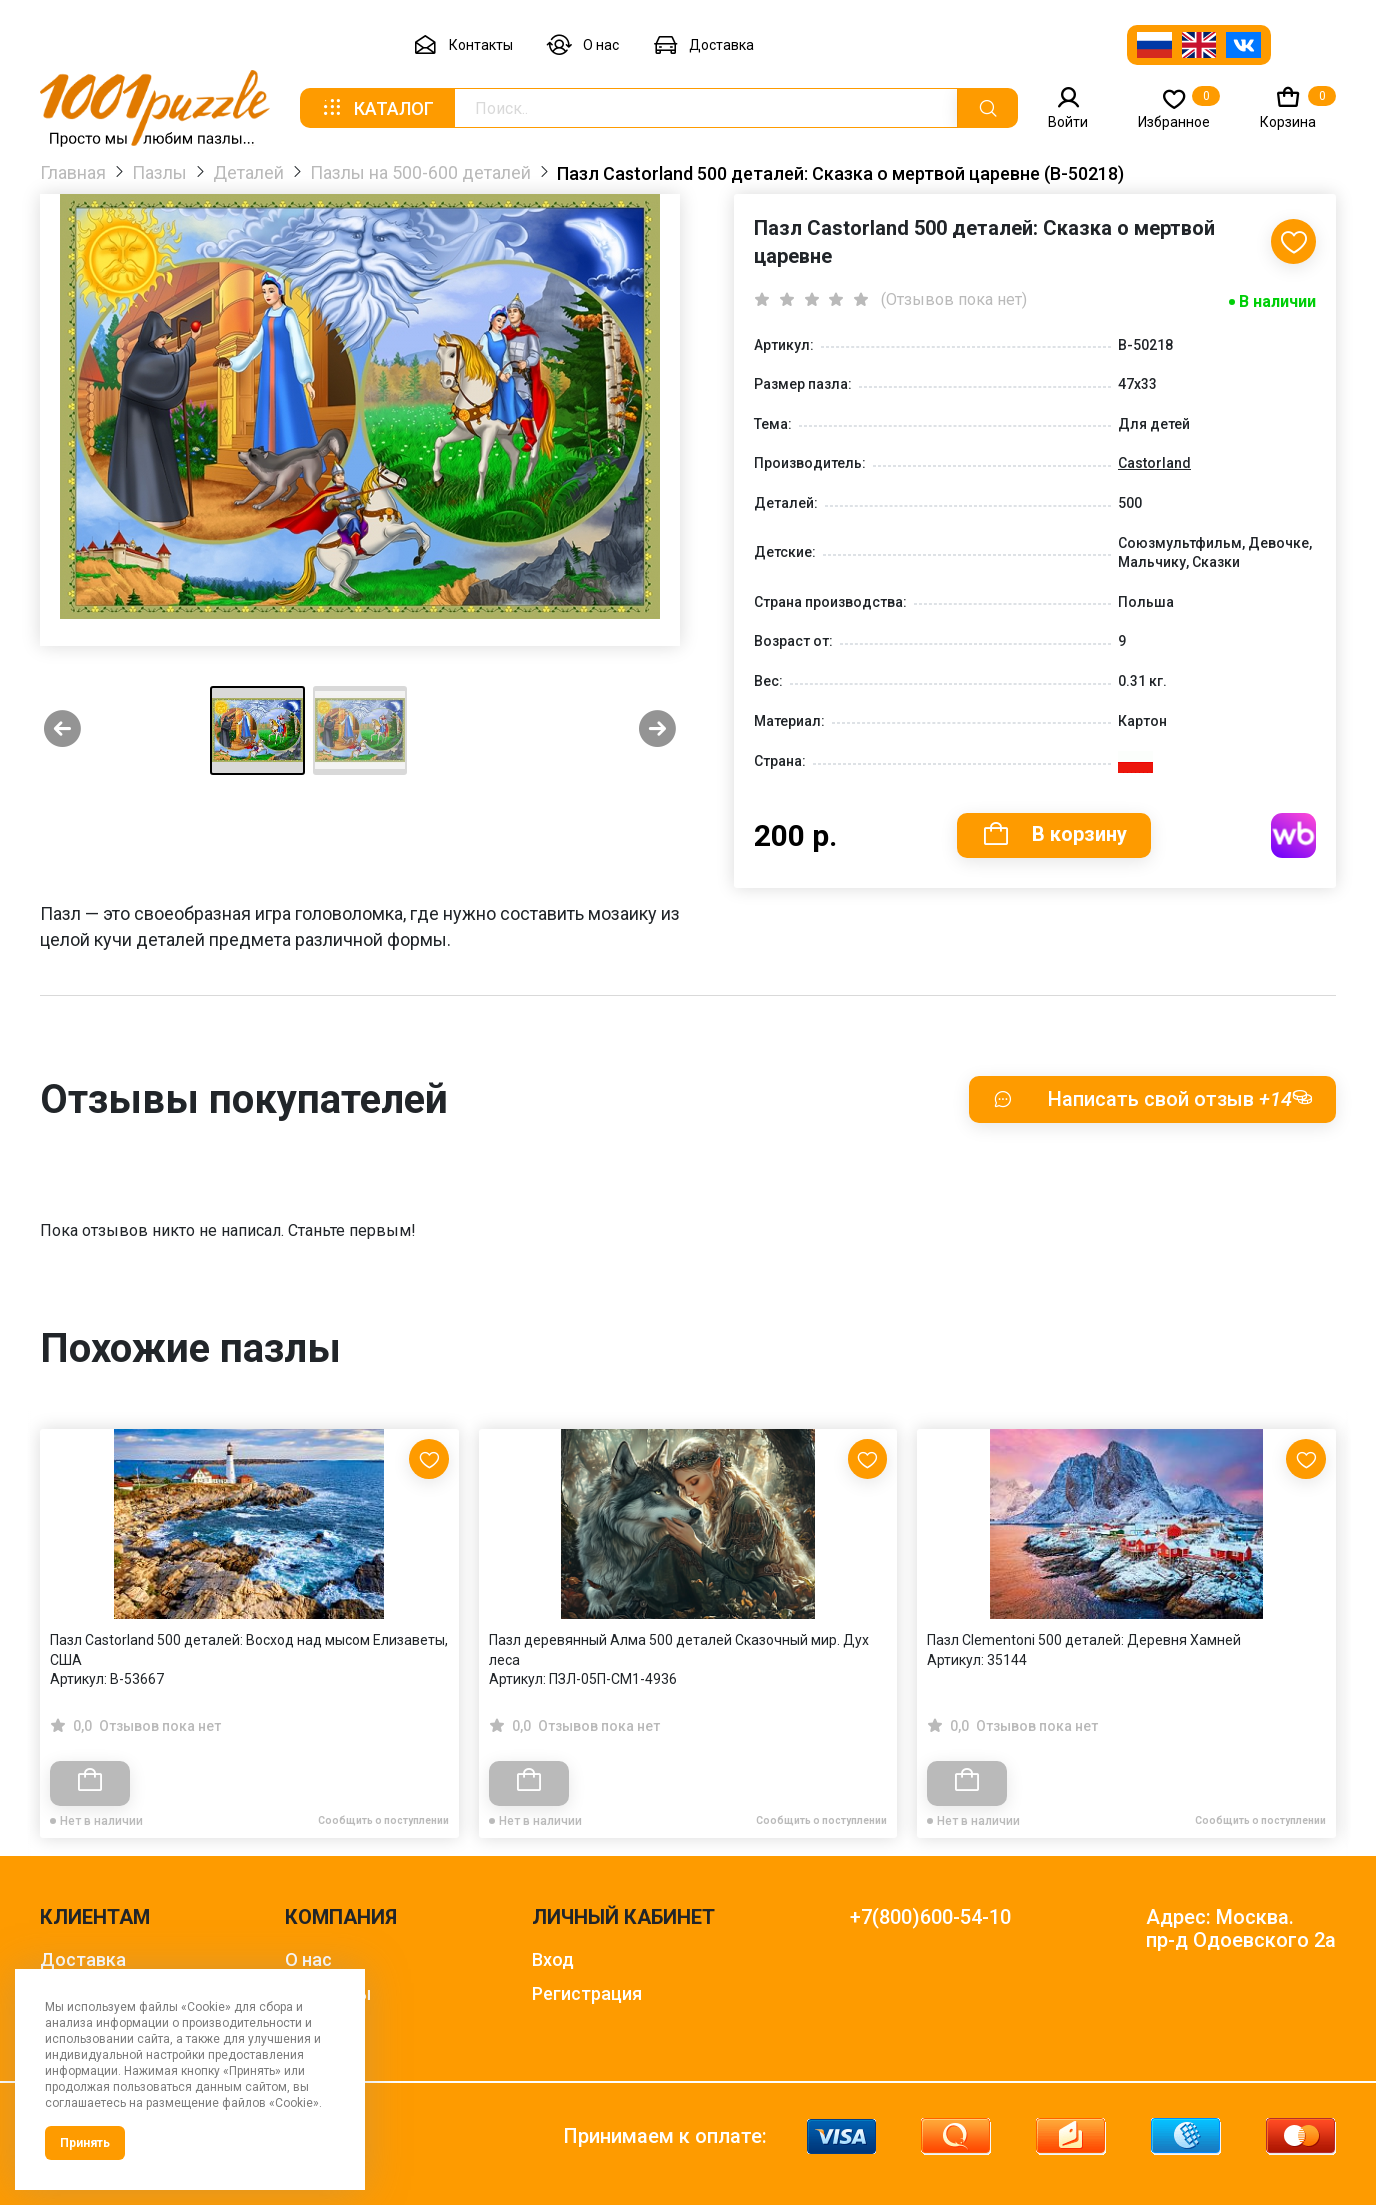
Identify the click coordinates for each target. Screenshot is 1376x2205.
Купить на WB (1293, 835)
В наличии (1277, 301)
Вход (553, 1959)
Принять (85, 2143)
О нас (583, 45)
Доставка (703, 45)
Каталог (377, 108)
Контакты (463, 45)
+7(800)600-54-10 (930, 1917)
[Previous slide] (62, 730)
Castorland (1154, 463)
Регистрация (587, 1993)
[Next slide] (657, 730)
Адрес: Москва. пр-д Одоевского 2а (1241, 1929)
